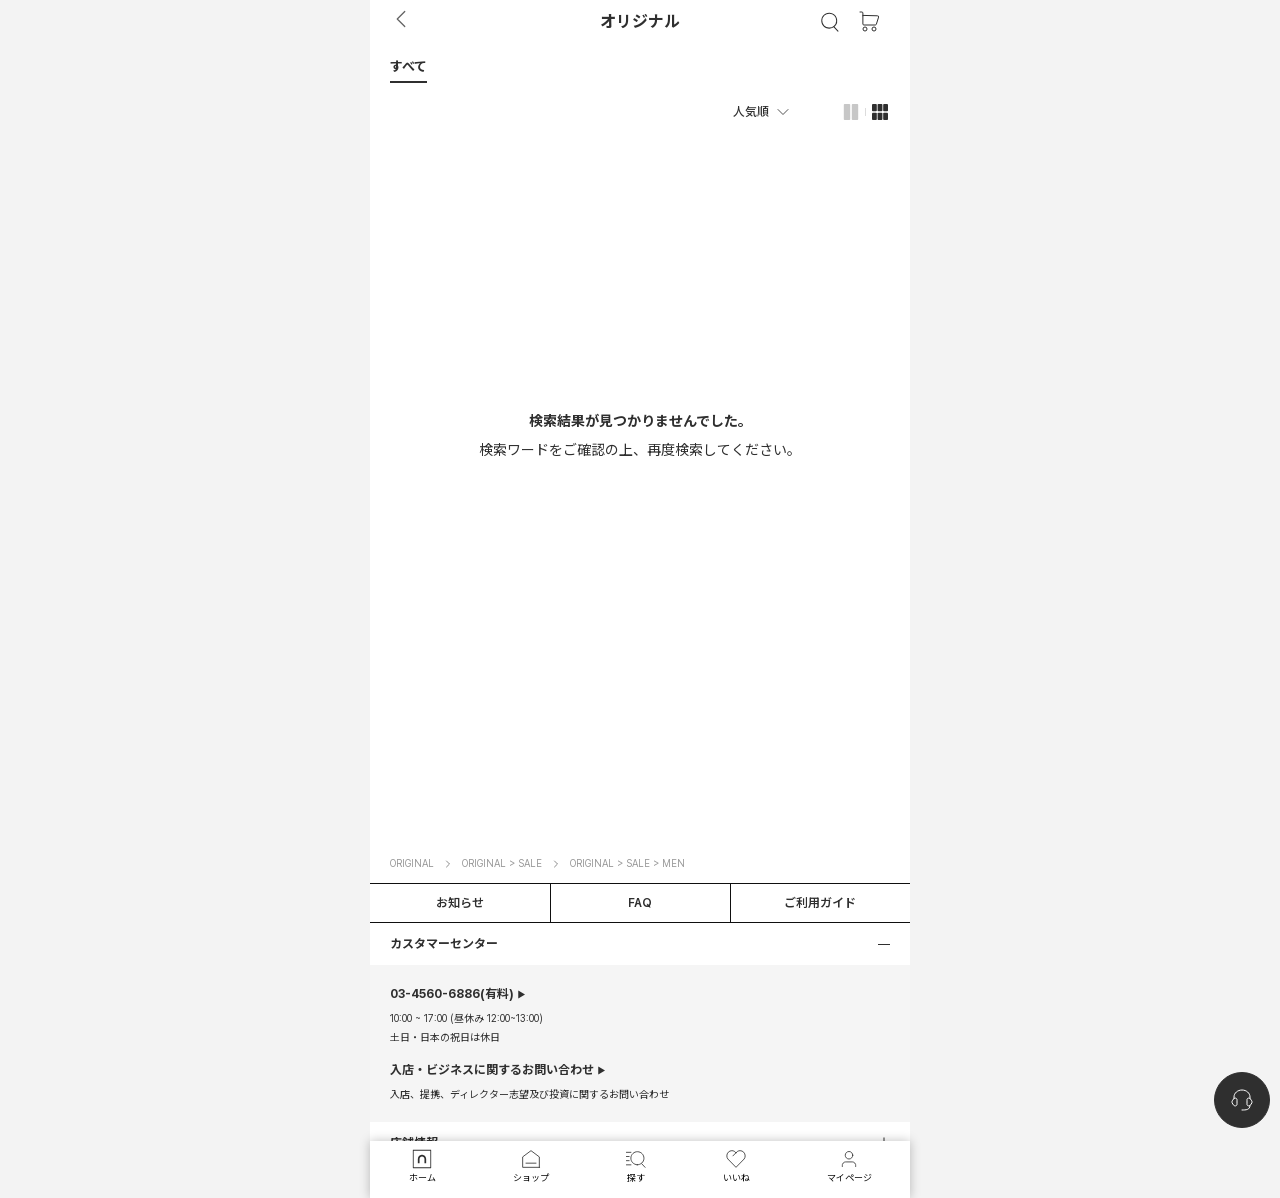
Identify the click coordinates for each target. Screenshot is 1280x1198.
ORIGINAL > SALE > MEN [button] (627, 863)
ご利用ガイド (820, 903)
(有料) (452, 994)
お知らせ (460, 903)
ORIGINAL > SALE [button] (502, 863)
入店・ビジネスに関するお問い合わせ (492, 1070)
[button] (408, 66)
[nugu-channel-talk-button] (1242, 1100)
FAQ (640, 903)
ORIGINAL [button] (412, 863)
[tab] (640, 66)
